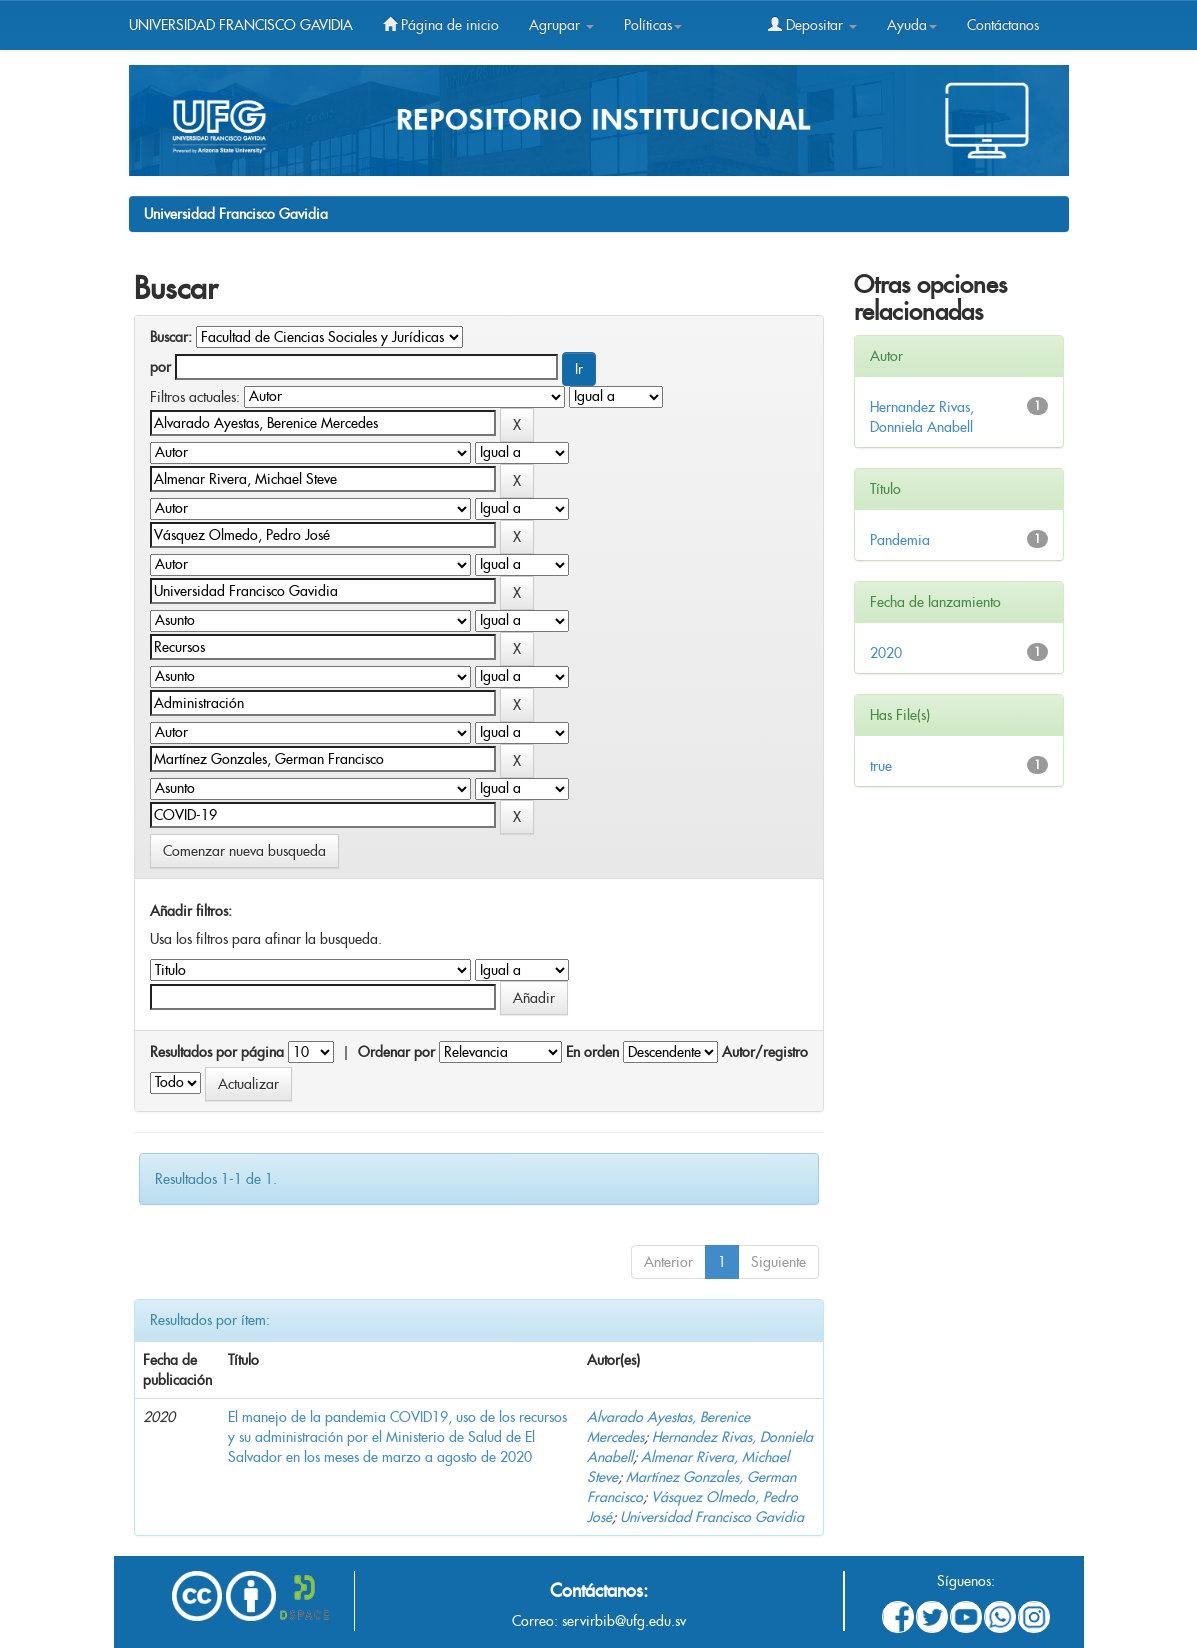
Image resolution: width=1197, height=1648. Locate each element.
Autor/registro (765, 1052)
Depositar (812, 25)
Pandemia (900, 540)
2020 (886, 653)
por (160, 367)
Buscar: (171, 337)
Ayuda (912, 25)
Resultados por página (217, 1052)
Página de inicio (441, 25)
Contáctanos (1003, 25)
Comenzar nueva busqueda (244, 851)
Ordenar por (396, 1052)
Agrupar (561, 25)
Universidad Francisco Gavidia (236, 214)
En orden (592, 1052)
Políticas (653, 25)
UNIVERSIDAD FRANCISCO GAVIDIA (241, 25)
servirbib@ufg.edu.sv (624, 1621)
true (881, 766)
